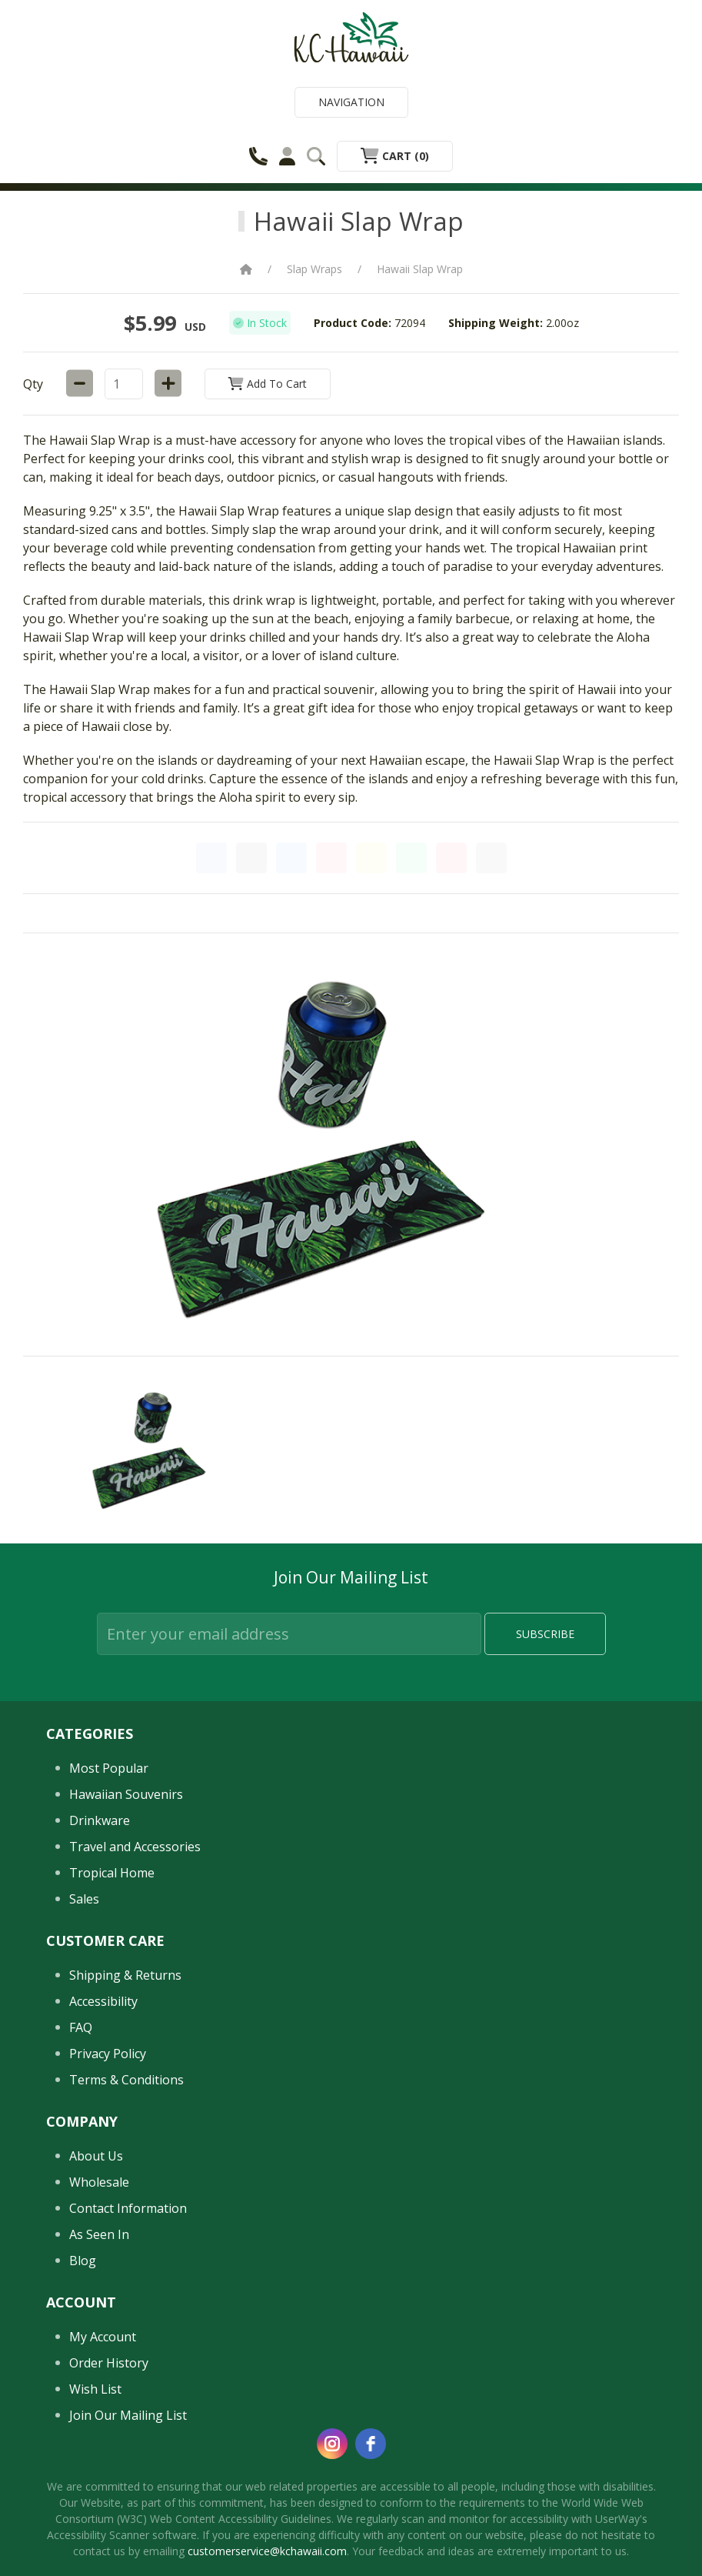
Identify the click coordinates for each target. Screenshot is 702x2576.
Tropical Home (112, 1872)
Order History (108, 2362)
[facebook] (370, 2443)
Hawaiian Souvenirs (126, 1794)
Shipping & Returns (125, 1975)
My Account (102, 2336)
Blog (82, 2260)
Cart (395, 155)
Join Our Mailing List (128, 2415)
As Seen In (99, 2234)
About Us (96, 2155)
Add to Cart (267, 383)
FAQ (80, 2027)
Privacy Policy (107, 2053)
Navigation (351, 102)
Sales (84, 1898)
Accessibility (103, 2001)
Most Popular (108, 1768)
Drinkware (99, 1820)
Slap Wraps (314, 269)
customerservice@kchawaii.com (267, 2551)
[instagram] (332, 2443)
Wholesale (99, 2182)
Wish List (95, 2389)
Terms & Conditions (126, 2079)
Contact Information (128, 2208)
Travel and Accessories (135, 1846)
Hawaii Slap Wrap (420, 269)
